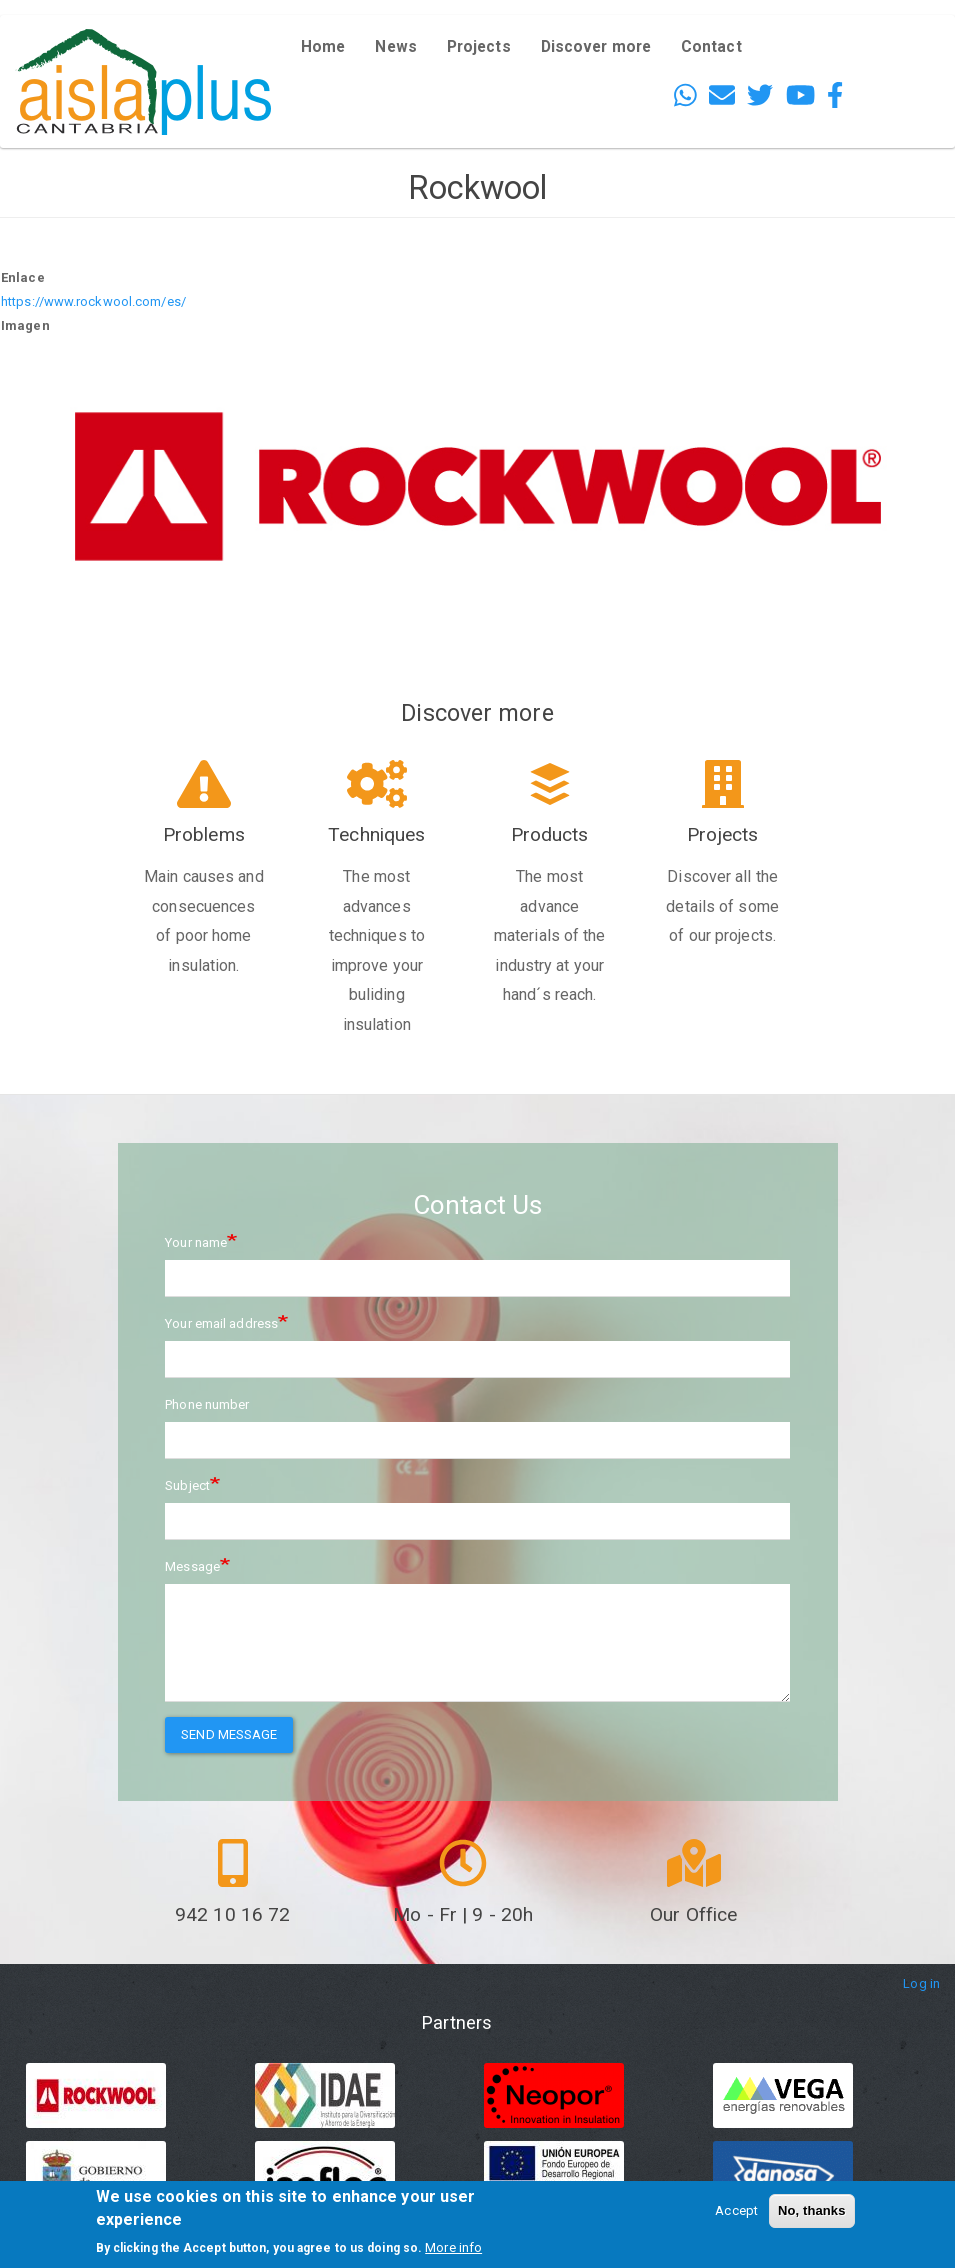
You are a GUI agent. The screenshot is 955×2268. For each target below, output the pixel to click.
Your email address (221, 1323)
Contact (711, 47)
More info (453, 2247)
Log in (921, 1983)
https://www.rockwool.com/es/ (93, 301)
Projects (479, 47)
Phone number (207, 1404)
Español (896, 60)
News (395, 47)
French (892, 89)
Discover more (596, 47)
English (893, 31)
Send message (229, 1734)
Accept (736, 2210)
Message (192, 1566)
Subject (187, 1485)
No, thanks (811, 2210)
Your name (196, 1242)
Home (323, 47)
